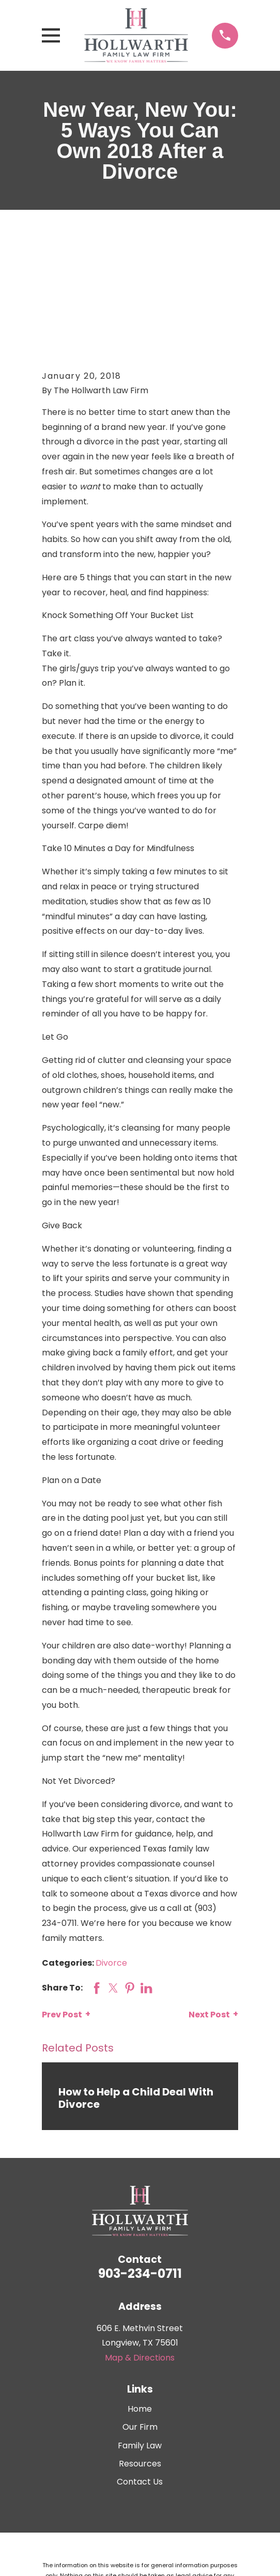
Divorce (111, 1857)
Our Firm (140, 2321)
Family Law (140, 2339)
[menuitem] (111, 2527)
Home (140, 2302)
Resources (140, 2357)
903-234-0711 (140, 2167)
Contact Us (140, 2375)
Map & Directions (140, 2251)
